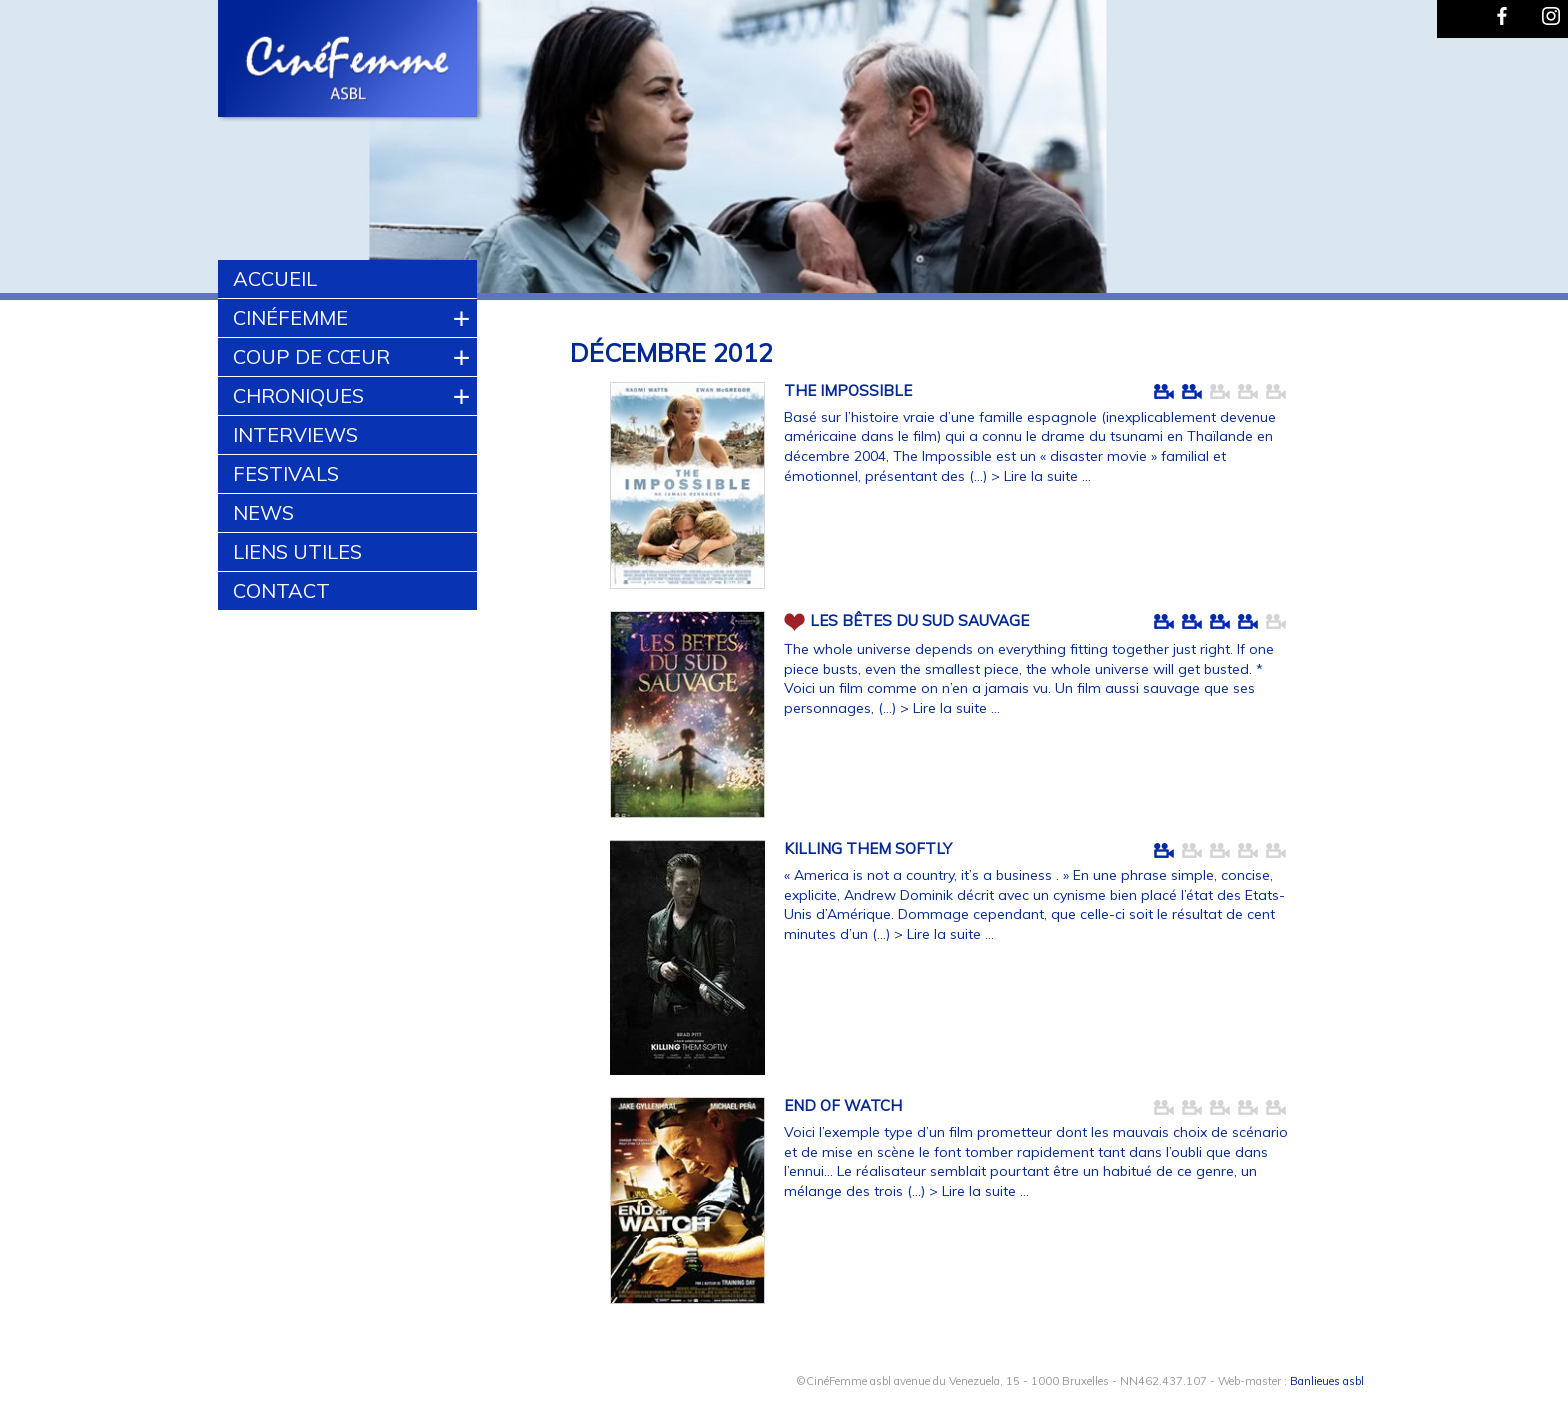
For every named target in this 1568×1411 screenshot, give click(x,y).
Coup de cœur (311, 356)
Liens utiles (297, 551)
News (263, 512)
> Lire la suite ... (1041, 476)
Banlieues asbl (1327, 1381)
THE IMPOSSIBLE (848, 390)
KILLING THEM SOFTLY (868, 848)
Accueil (275, 278)
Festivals (286, 473)
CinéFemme (290, 317)
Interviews (295, 434)
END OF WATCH (843, 1105)
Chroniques (298, 395)
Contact (281, 590)
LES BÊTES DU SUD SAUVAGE (919, 619)
